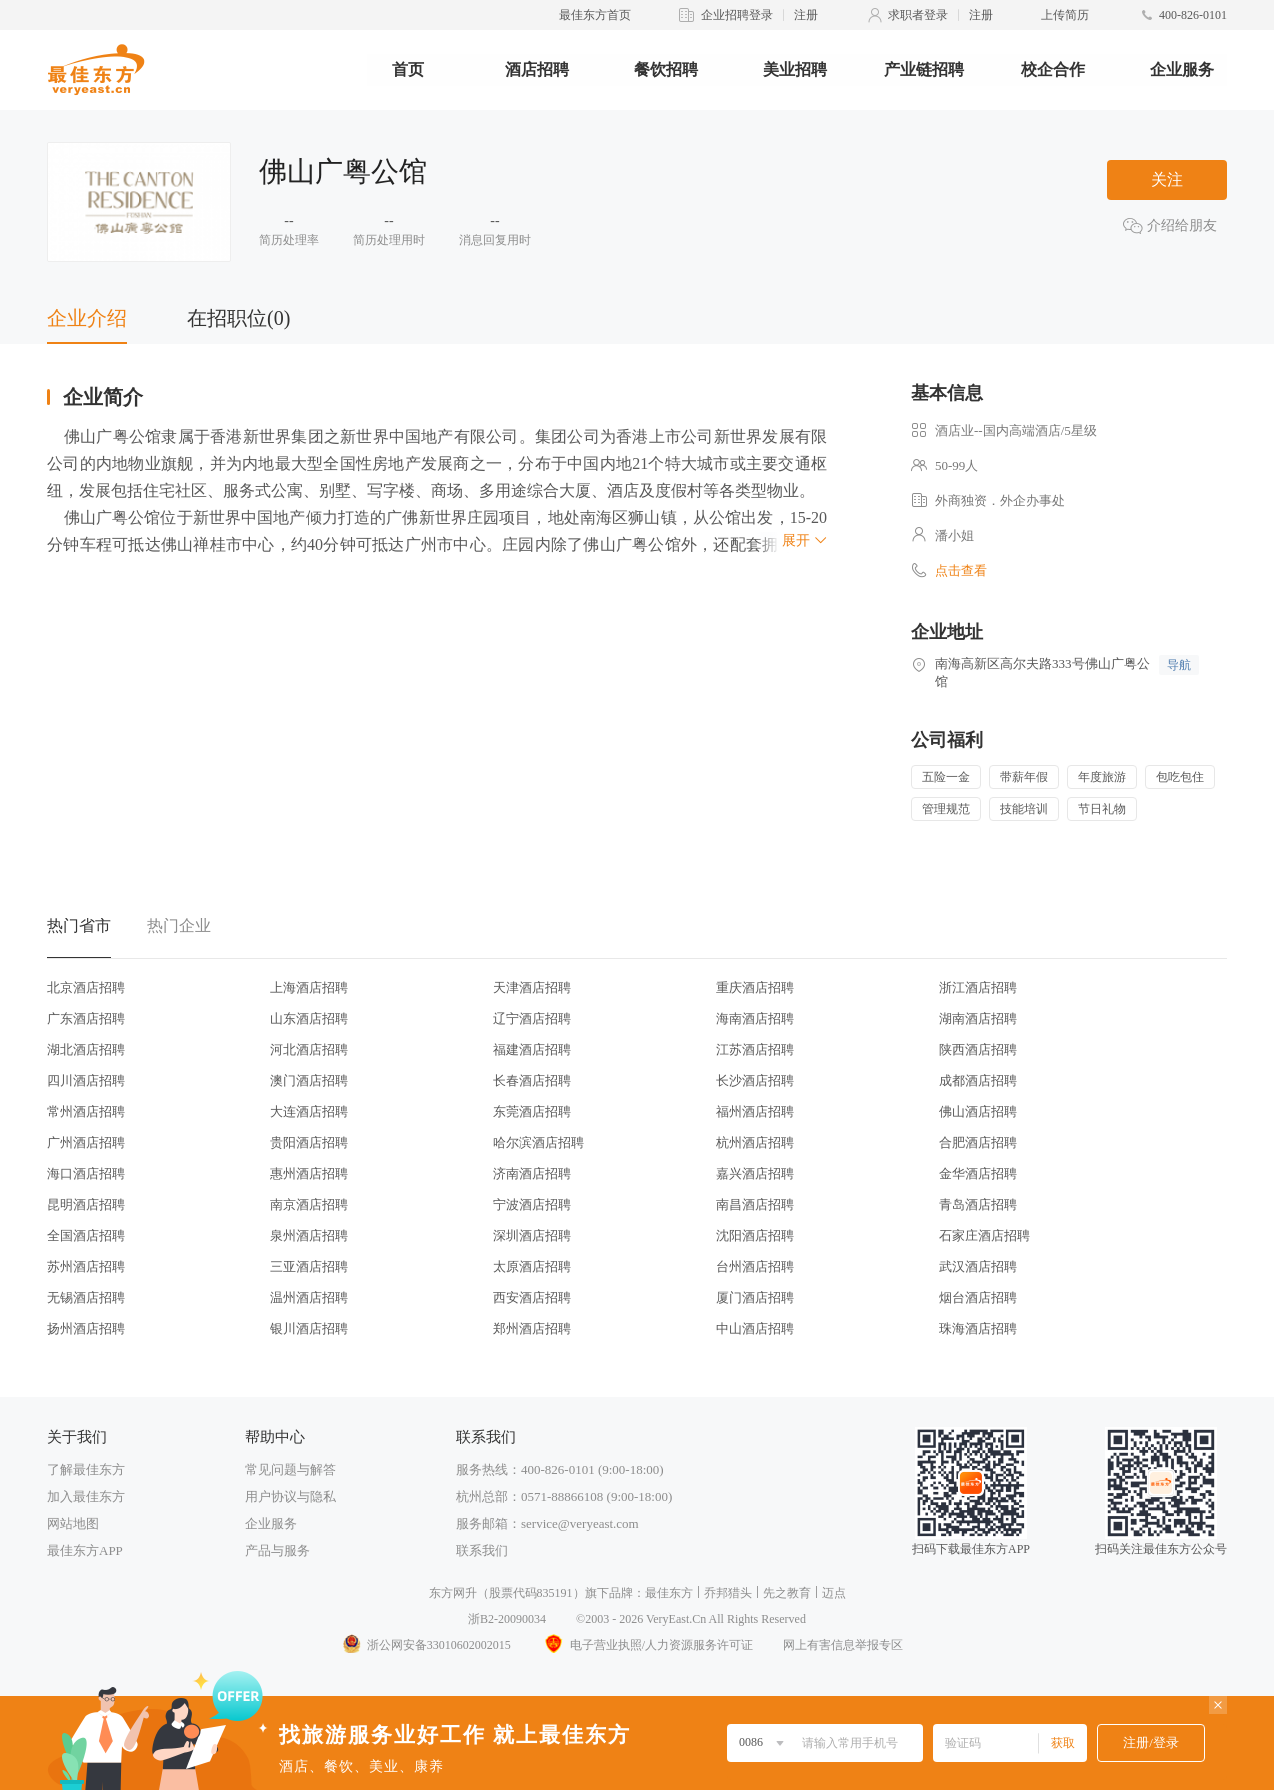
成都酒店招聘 (978, 1080)
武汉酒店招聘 (978, 1266)
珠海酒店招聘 (978, 1328)
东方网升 (453, 1593)
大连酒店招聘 (309, 1111)
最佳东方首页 (595, 15)
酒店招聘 (537, 69)
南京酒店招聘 (309, 1204)
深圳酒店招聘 (532, 1235)
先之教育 (787, 1593)
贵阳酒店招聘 (309, 1142)
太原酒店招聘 (532, 1266)
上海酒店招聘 (309, 987)
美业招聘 (795, 69)
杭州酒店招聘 (755, 1142)
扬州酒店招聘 (86, 1328)
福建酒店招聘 (532, 1049)
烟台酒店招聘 (978, 1297)
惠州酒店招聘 (309, 1173)
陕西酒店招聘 (978, 1049)
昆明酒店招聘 (86, 1204)
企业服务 (1182, 69)
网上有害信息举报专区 (843, 1645)
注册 (806, 15)
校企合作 (1053, 69)
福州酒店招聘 (755, 1111)
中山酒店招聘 (755, 1328)
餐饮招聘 (666, 69)
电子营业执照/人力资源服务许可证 (647, 1645)
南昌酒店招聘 (755, 1204)
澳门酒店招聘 (309, 1080)
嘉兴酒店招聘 (755, 1173)
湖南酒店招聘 (978, 1018)
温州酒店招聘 (309, 1297)
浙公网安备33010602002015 (426, 1645)
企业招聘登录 (737, 15)
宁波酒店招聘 (532, 1204)
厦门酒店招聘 (755, 1297)
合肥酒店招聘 (978, 1142)
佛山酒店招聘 (978, 1111)
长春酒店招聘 (532, 1080)
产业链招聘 (924, 69)
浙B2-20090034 (507, 1619)
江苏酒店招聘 (755, 1049)
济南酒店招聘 (532, 1173)
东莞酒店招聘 (532, 1111)
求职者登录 (918, 15)
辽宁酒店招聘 (532, 1018)
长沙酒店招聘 (755, 1080)
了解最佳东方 (86, 1469)
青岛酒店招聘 (978, 1204)
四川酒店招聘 (86, 1080)
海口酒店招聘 (86, 1173)
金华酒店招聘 (978, 1173)
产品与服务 (277, 1550)
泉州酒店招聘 (309, 1235)
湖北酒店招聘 (86, 1049)
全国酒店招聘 (86, 1235)
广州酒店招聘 (86, 1142)
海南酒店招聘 (755, 1018)
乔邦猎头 (728, 1593)
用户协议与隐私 (290, 1496)
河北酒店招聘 (309, 1049)
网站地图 (73, 1523)
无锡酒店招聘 (86, 1297)
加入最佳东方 (86, 1496)
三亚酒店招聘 (309, 1266)
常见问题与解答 (290, 1469)
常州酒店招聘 (86, 1111)
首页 (408, 69)
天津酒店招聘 (532, 987)
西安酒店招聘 (532, 1297)
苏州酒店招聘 (86, 1266)
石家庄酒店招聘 (984, 1235)
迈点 (834, 1593)
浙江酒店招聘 (978, 987)
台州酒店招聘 (755, 1266)
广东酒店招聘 (86, 1018)
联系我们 (482, 1550)
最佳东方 (669, 1593)
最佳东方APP (85, 1550)
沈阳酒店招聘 (755, 1235)
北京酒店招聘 (86, 987)
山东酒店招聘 (309, 1018)
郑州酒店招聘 (532, 1328)
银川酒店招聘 (309, 1328)
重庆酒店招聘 (755, 987)
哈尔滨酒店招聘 (538, 1142)
